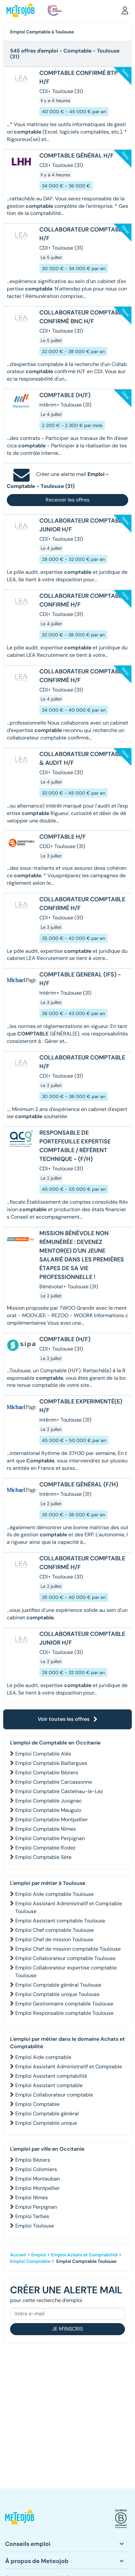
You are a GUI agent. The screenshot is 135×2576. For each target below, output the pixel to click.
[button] (125, 10)
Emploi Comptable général (47, 2113)
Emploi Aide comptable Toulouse (54, 1894)
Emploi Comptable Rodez (45, 1847)
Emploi (38, 2255)
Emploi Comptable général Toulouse (58, 1984)
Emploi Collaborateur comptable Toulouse (65, 1958)
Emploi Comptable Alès (43, 1753)
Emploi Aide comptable (43, 2057)
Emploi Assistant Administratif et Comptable (68, 2066)
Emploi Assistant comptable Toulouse (60, 1920)
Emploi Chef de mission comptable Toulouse (68, 1948)
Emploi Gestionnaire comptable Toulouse (64, 2003)
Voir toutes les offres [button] (68, 1719)
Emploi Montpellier (37, 2188)
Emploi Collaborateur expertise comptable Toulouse (66, 1971)
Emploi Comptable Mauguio (48, 1810)
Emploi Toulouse (34, 2225)
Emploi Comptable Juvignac (48, 1800)
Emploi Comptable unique (46, 2123)
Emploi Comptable (37, 2104)
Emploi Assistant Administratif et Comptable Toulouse (68, 1907)
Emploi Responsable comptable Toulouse (64, 2013)
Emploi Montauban (37, 2178)
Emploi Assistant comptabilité (51, 2076)
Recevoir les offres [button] (67, 499)
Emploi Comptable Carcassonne (53, 1781)
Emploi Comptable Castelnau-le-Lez (59, 1791)
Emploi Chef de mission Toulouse (54, 1939)
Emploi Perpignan (36, 2207)
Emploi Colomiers (36, 2169)
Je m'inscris (67, 2328)
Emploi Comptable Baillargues (51, 1763)
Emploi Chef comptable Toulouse (54, 1930)
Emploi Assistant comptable (49, 2085)
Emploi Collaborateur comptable (54, 2094)
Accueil (18, 2255)
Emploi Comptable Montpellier (51, 1819)
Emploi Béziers (32, 2160)
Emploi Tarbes (32, 2216)
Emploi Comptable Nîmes (45, 1829)
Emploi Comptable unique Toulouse (57, 1994)
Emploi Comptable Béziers (46, 1772)
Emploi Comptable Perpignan (50, 1838)
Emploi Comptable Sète (43, 1857)
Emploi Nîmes (31, 2197)
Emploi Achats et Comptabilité (84, 2255)
